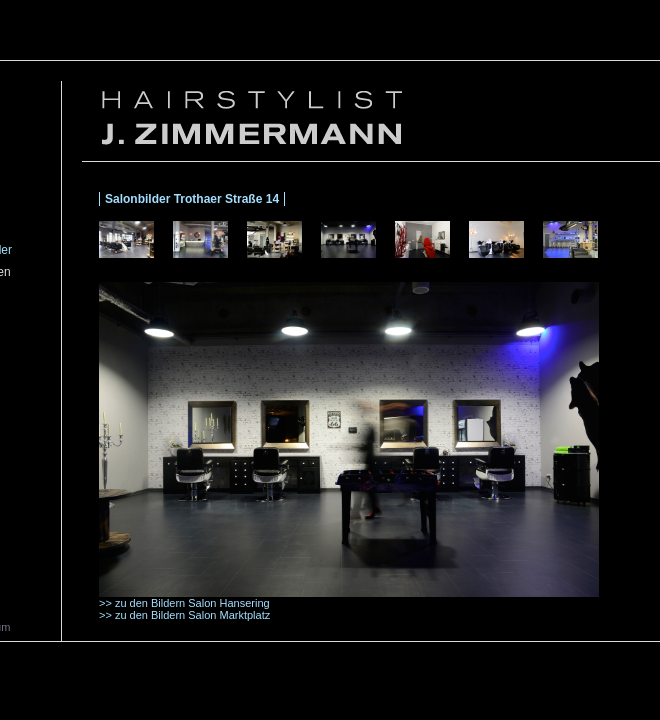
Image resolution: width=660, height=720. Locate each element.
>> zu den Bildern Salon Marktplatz (184, 615)
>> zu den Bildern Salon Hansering (184, 603)
